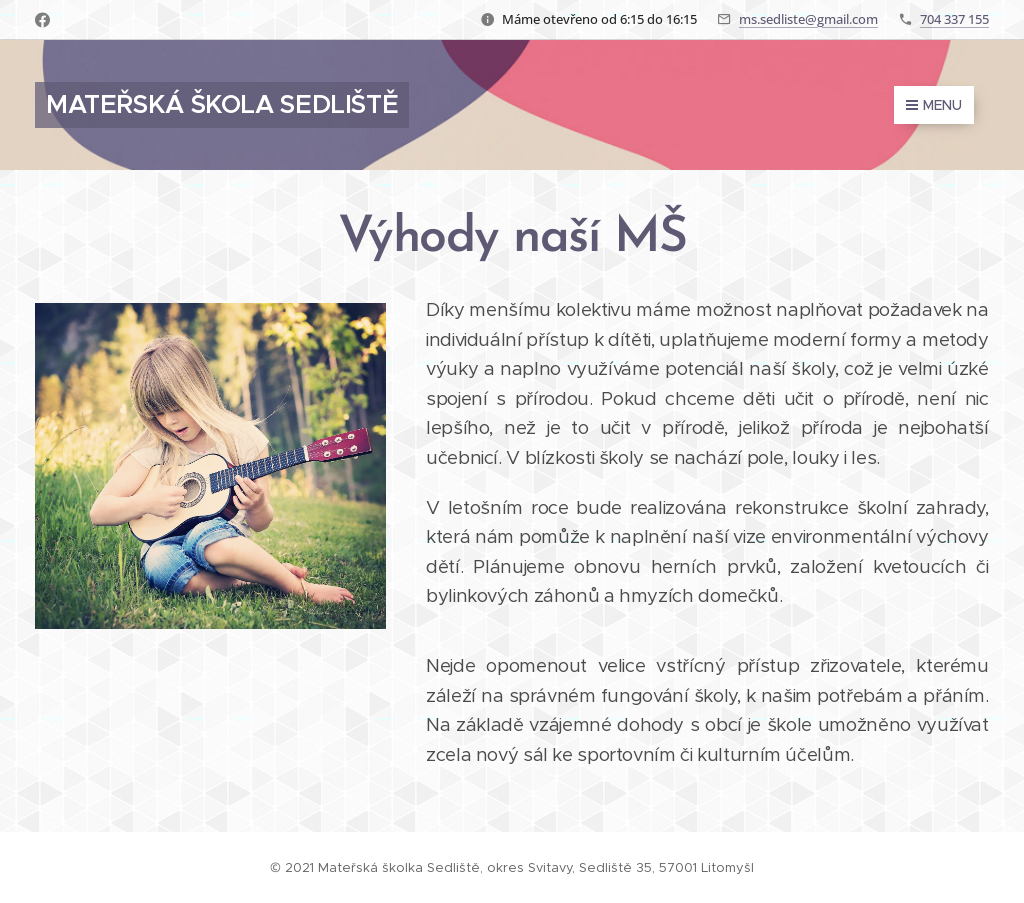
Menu (934, 105)
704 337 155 (954, 19)
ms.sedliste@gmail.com (808, 19)
